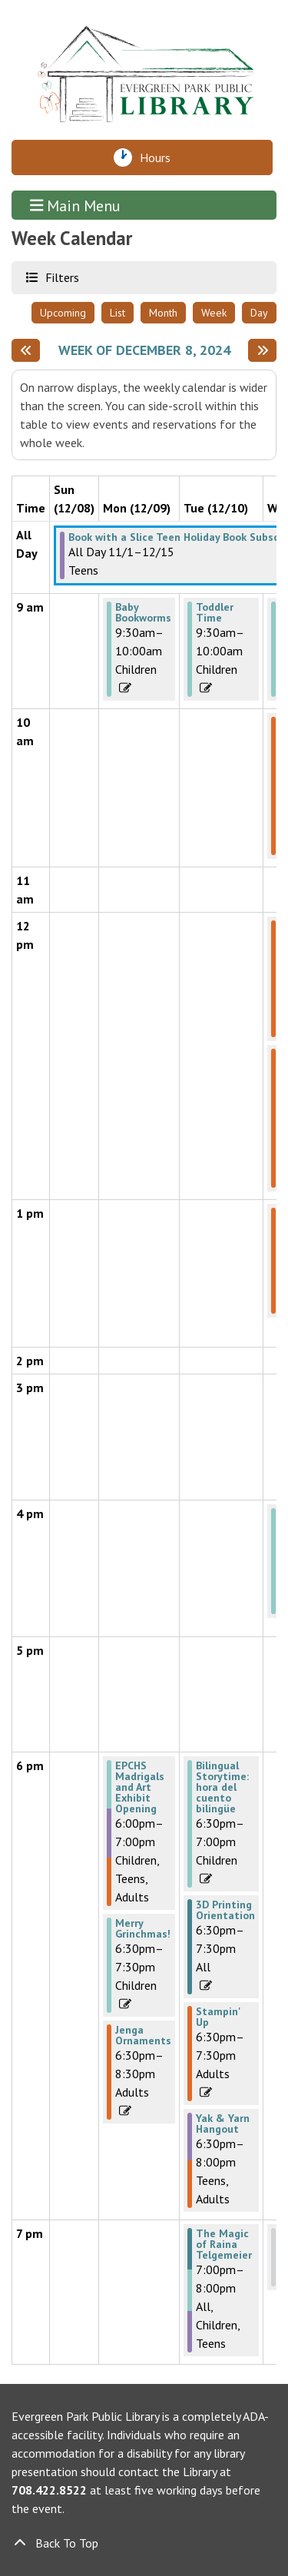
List (117, 313)
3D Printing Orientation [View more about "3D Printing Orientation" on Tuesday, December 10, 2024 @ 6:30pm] (225, 1910)
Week (214, 313)
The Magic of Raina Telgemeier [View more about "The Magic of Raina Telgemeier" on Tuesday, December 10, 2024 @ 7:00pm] (224, 2244)
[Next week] (262, 350)
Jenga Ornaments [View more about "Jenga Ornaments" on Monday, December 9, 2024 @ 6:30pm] (143, 2035)
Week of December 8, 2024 (144, 350)
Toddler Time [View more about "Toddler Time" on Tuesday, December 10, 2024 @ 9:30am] (214, 612)
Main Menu (75, 204)
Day (259, 313)
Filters (60, 277)
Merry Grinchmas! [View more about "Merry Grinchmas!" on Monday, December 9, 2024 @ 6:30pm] (142, 1928)
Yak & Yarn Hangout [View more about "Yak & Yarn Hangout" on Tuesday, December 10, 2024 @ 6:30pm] (223, 2123)
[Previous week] (26, 350)
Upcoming (63, 313)
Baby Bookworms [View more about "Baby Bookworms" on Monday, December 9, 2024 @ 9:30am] (143, 612)
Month (163, 313)
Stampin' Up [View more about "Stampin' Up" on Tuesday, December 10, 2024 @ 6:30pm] (218, 2016)
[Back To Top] (144, 2543)
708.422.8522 (49, 2490)
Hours (159, 157)
